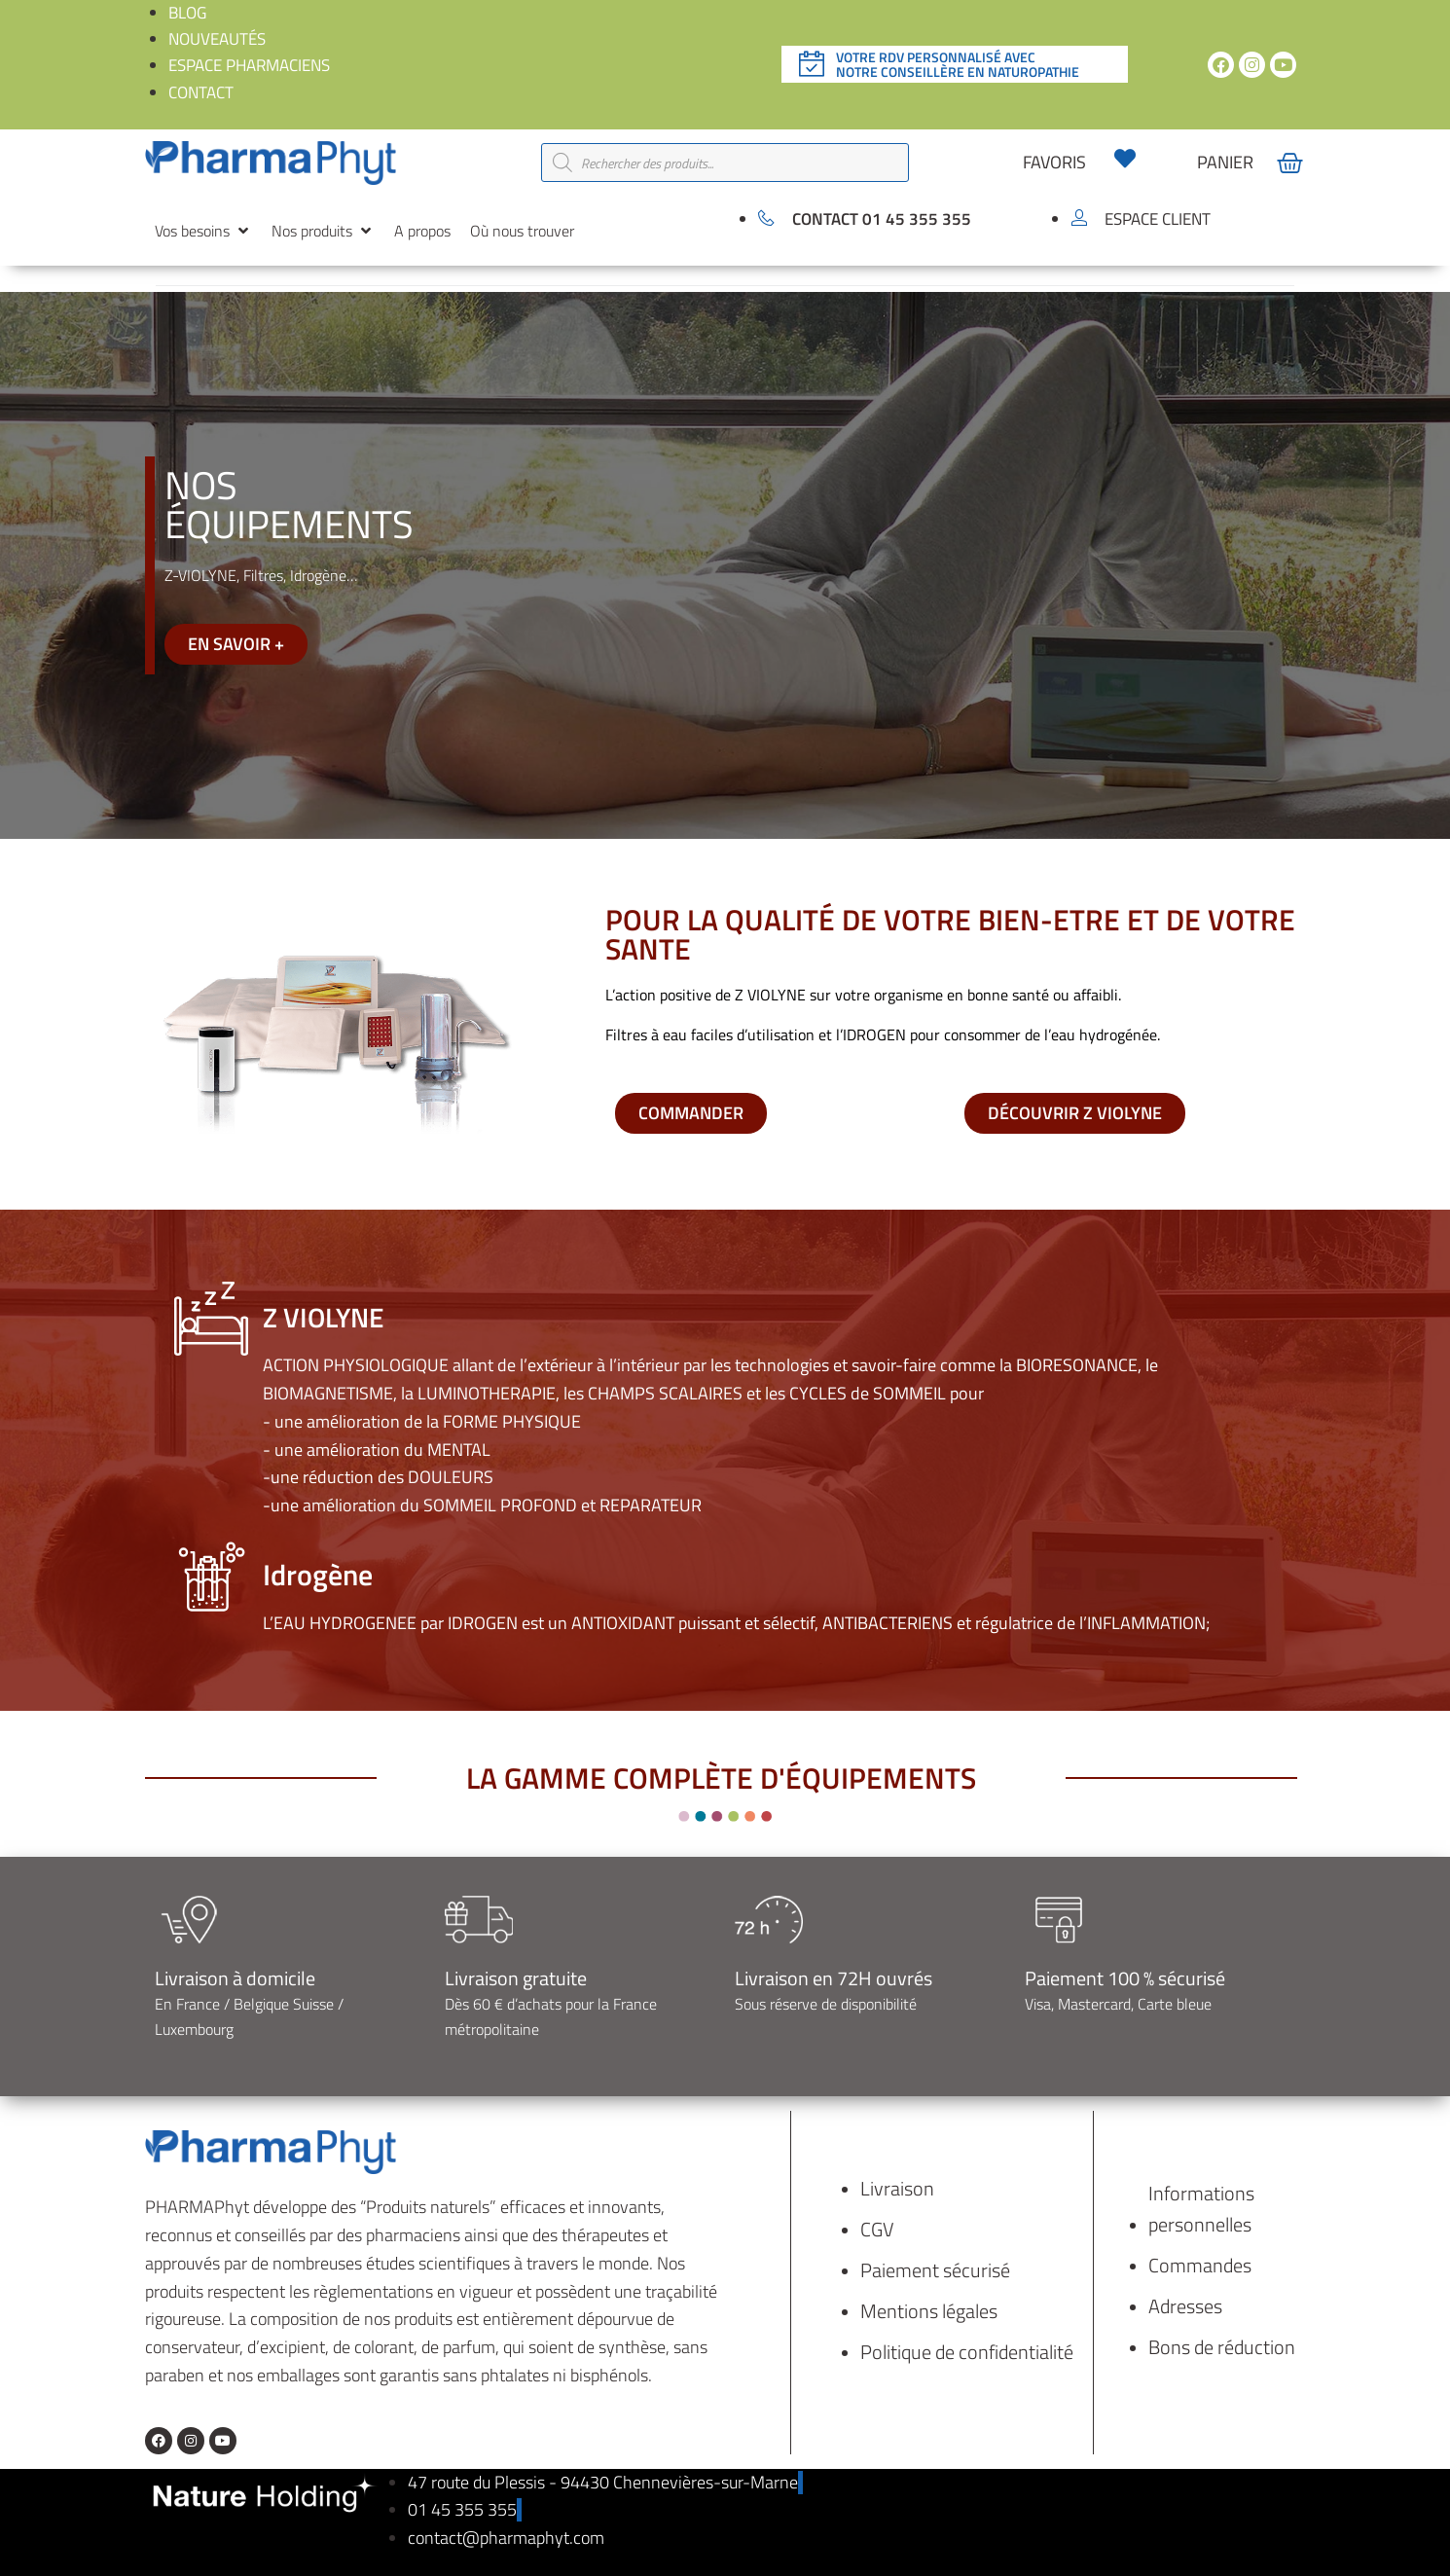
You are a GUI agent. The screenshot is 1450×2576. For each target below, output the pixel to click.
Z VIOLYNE (328, 1316)
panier (1225, 162)
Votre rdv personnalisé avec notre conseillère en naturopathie (957, 64)
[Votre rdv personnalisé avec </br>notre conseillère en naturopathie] (811, 64)
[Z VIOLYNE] (211, 1319)
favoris (1054, 162)
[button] (203, 231)
